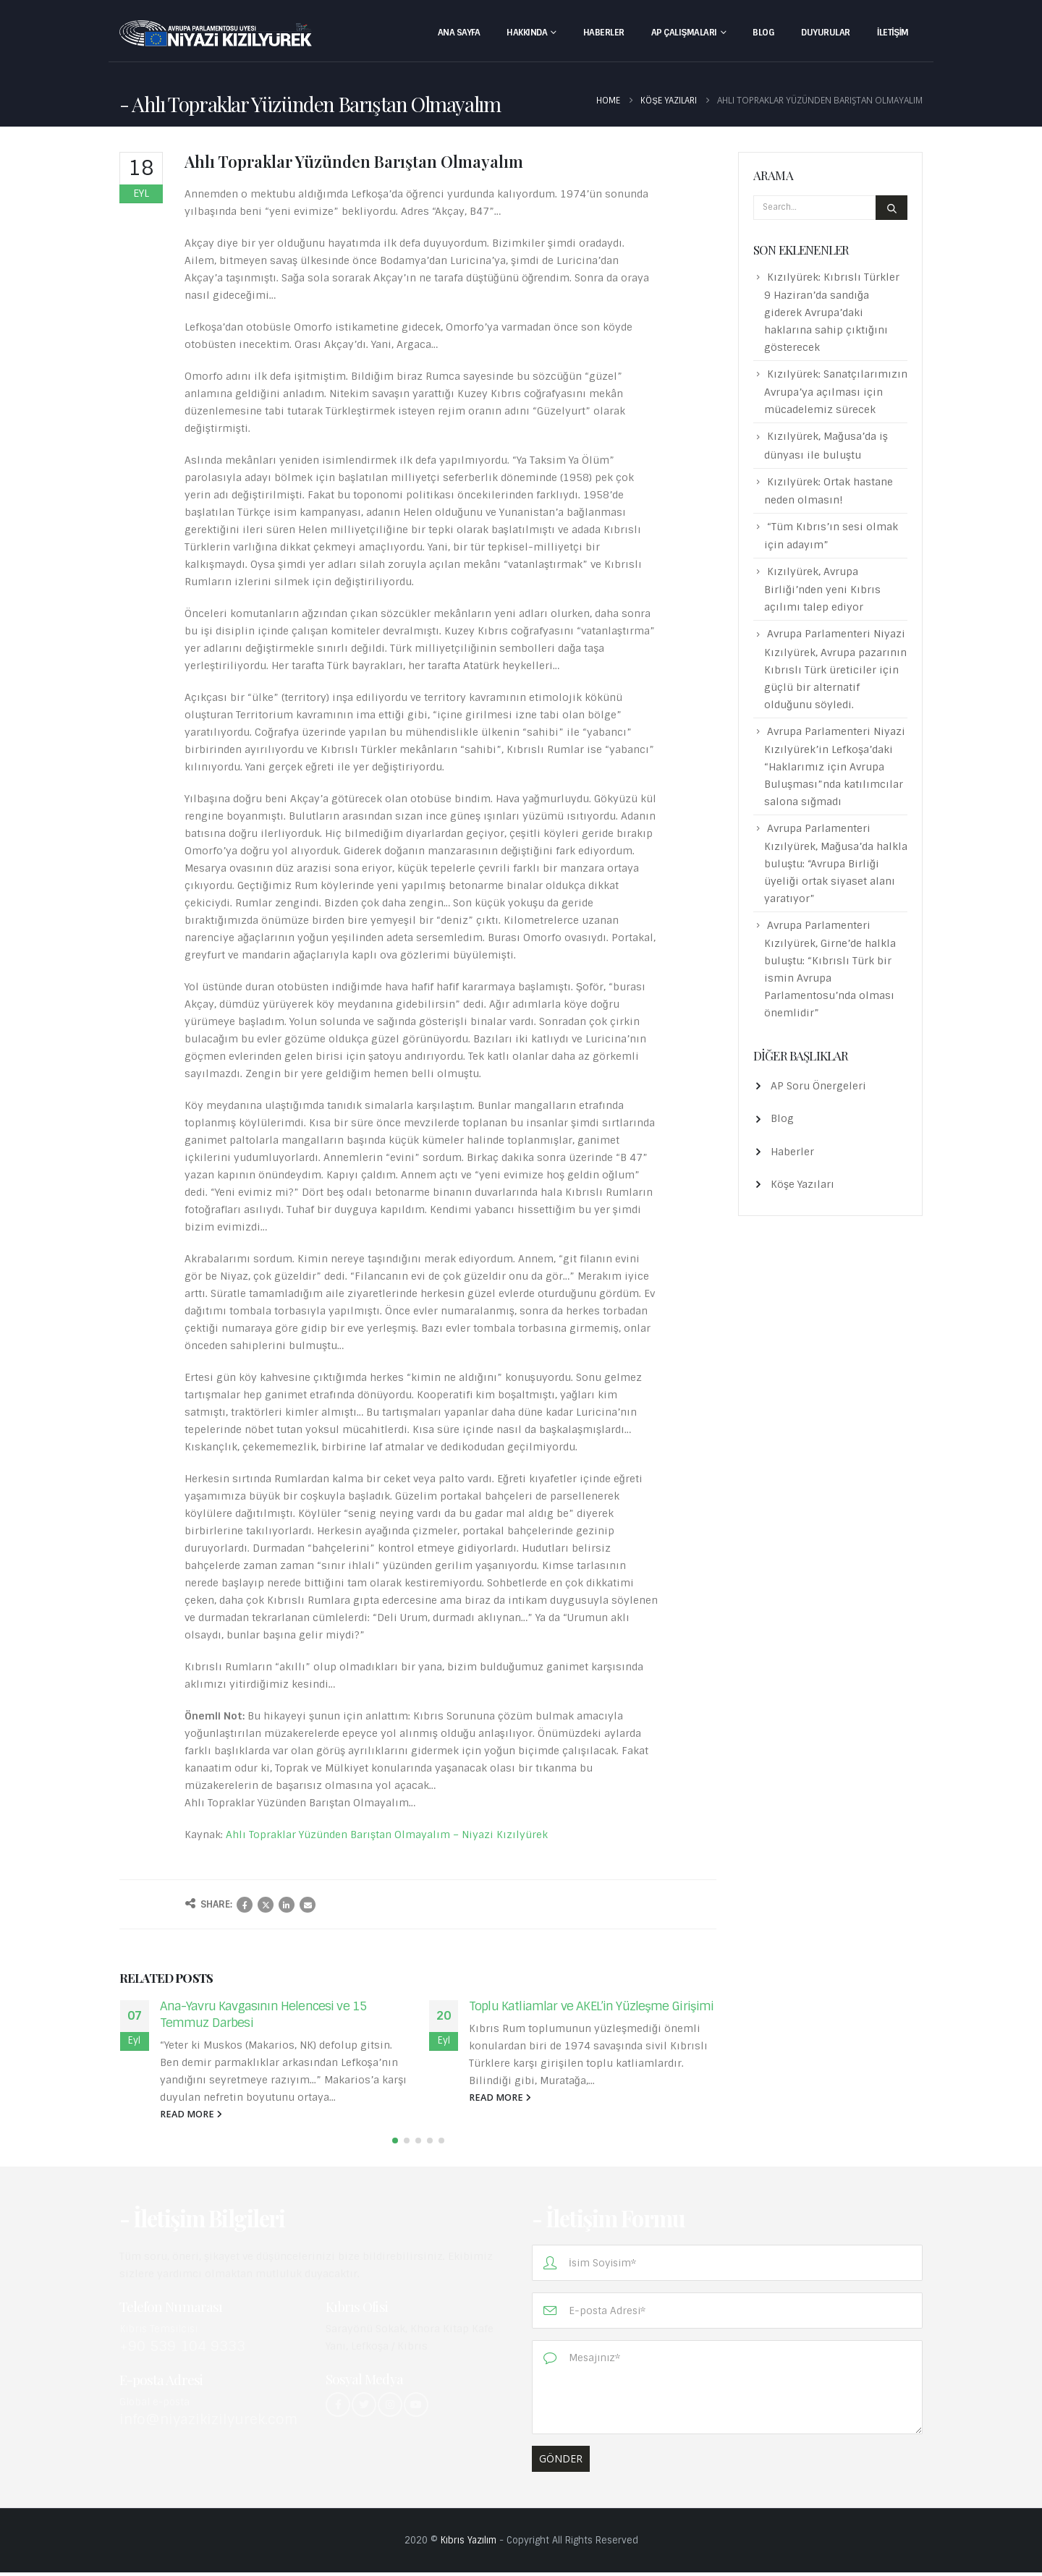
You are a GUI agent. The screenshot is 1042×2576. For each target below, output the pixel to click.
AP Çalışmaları (684, 32)
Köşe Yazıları (802, 1184)
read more (191, 2114)
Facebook (245, 1905)
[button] (395, 2144)
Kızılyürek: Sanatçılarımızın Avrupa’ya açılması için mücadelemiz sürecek (835, 391)
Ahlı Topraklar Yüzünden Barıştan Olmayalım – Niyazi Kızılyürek (387, 1834)
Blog (763, 32)
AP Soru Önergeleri (818, 1085)
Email (307, 1905)
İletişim (893, 32)
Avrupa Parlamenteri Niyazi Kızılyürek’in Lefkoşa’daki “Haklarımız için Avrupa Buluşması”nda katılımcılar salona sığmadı (834, 766)
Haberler (603, 32)
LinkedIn (287, 1905)
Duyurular (825, 32)
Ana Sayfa (459, 32)
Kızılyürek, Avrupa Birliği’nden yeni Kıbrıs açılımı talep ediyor (822, 589)
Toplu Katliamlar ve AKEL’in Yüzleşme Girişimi (591, 2006)
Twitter (266, 1905)
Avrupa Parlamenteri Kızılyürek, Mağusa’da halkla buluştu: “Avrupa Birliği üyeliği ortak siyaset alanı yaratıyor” (835, 863)
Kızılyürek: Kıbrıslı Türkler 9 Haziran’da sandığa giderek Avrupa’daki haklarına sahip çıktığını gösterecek (831, 312)
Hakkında (527, 32)
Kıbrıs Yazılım (468, 2544)
